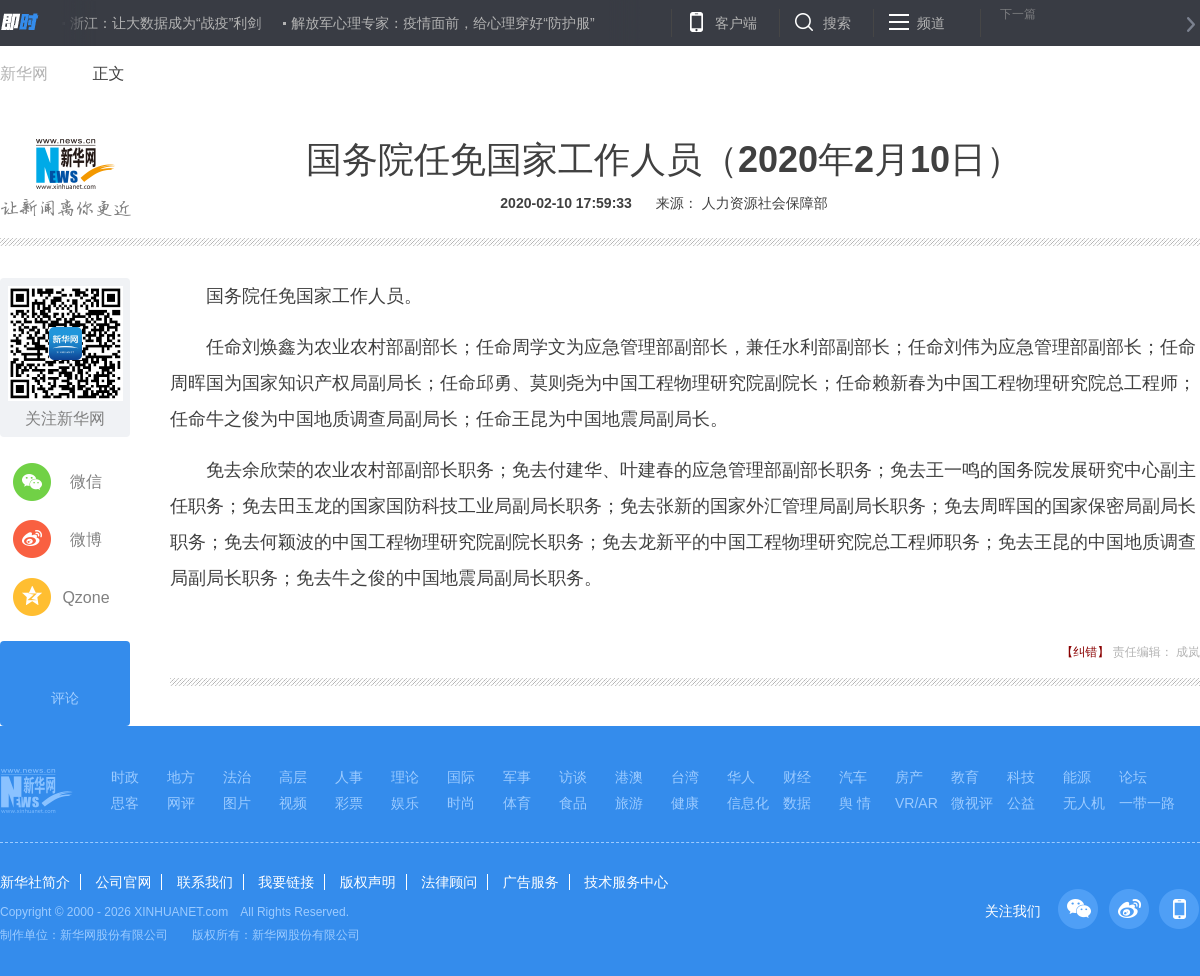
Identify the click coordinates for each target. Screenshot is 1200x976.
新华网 (24, 73)
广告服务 (531, 882)
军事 (517, 777)
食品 (573, 803)
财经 (797, 777)
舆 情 (855, 803)
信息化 (748, 803)
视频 (293, 803)
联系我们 (205, 882)
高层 (293, 777)
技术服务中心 (626, 882)
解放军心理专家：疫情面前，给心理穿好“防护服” (442, 23)
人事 (349, 777)
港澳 (629, 777)
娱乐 (405, 803)
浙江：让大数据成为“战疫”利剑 (165, 23)
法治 (237, 777)
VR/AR (916, 803)
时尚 (461, 803)
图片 (237, 803)
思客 (125, 803)
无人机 (1084, 803)
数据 (797, 803)
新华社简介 (35, 882)
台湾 (685, 777)
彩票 (349, 803)
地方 (181, 777)
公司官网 (123, 882)
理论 (405, 777)
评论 (65, 681)
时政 (125, 777)
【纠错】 (1085, 652)
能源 (1077, 777)
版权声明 (368, 882)
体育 (517, 803)
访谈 (573, 777)
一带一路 (1147, 803)
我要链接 (286, 882)
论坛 (1133, 777)
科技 (1021, 777)
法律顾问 (449, 882)
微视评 (972, 803)
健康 (685, 803)
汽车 (853, 777)
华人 (741, 777)
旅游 (629, 803)
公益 (1021, 803)
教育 (965, 777)
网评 (181, 803)
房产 (909, 777)
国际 (461, 777)
